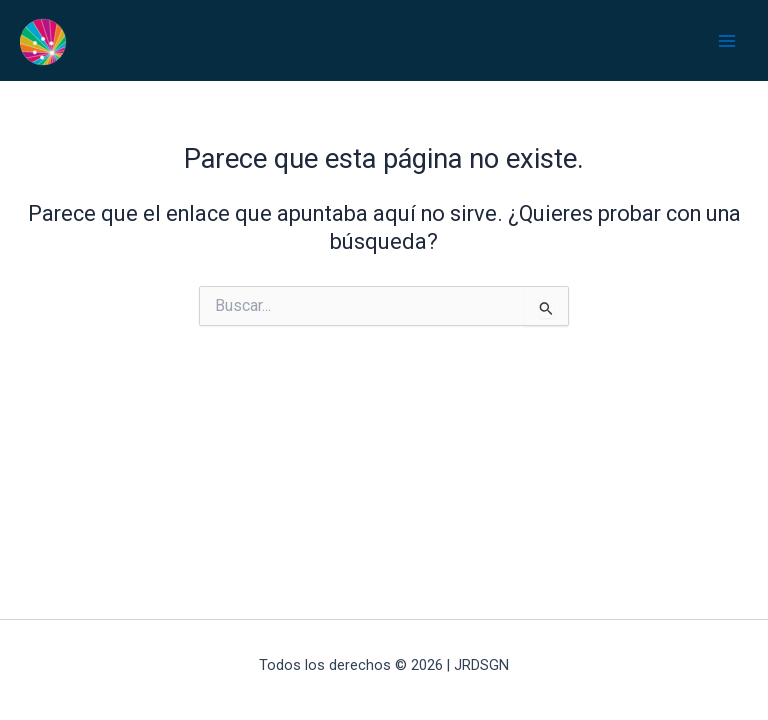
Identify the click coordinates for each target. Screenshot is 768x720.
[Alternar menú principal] (727, 41)
